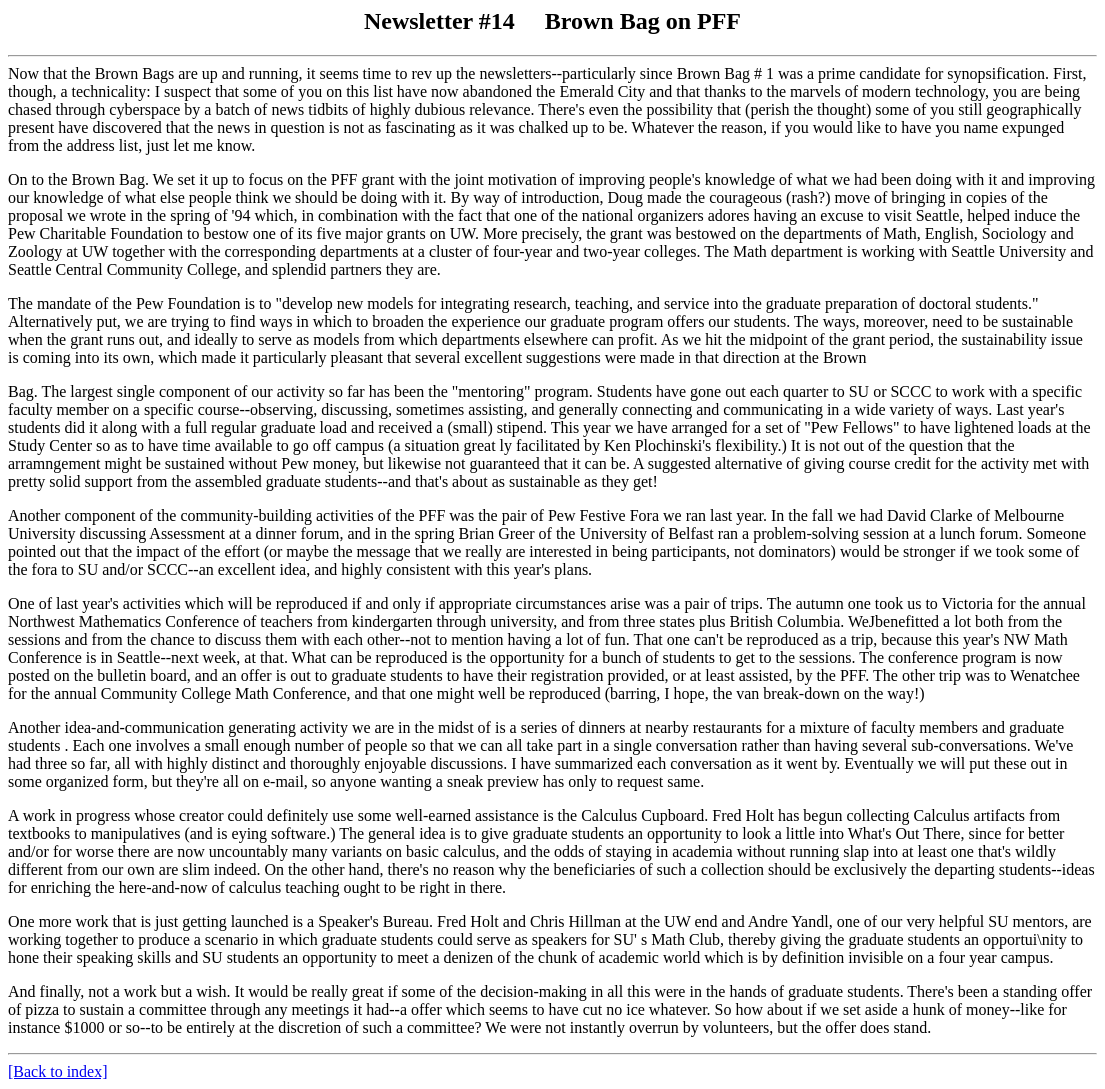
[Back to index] (58, 1071)
